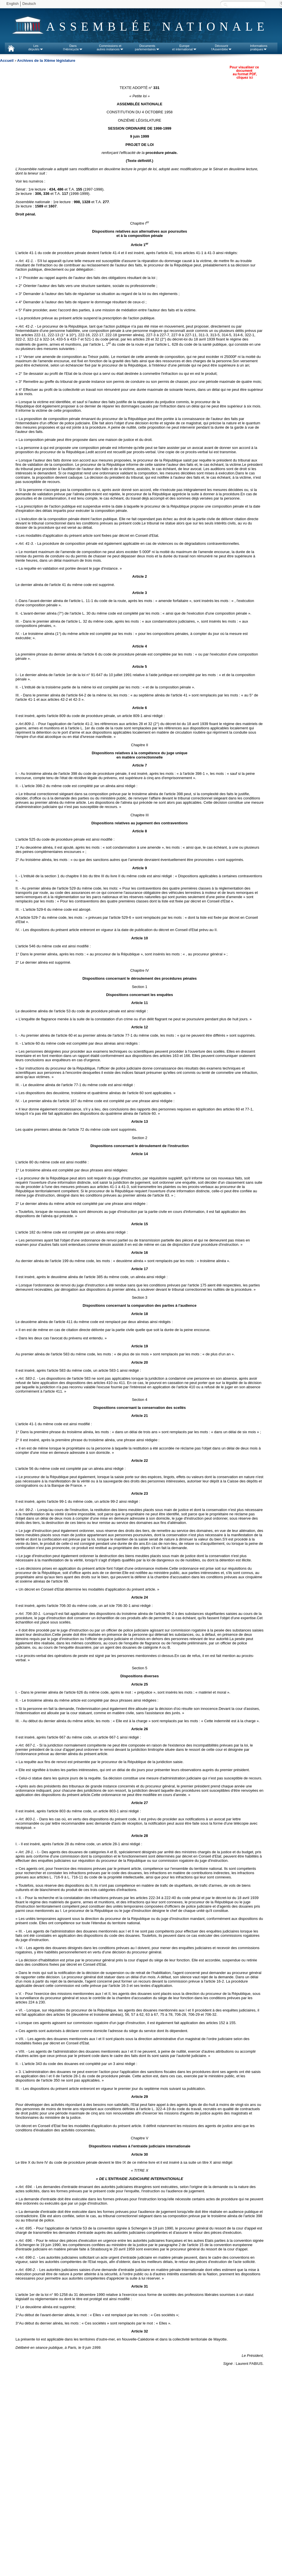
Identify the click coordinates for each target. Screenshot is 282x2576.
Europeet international (184, 47)
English (13, 3)
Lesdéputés (35, 47)
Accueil (7, 60)
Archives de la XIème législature (46, 60)
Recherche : (225, 4)
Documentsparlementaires (147, 47)
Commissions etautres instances (110, 47)
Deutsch (29, 3)
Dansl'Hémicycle (73, 47)
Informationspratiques (258, 47)
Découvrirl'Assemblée (221, 47)
